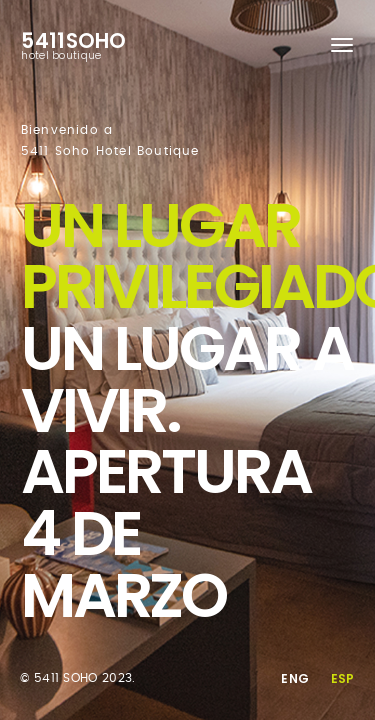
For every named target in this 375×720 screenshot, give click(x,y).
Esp (343, 678)
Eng (295, 678)
